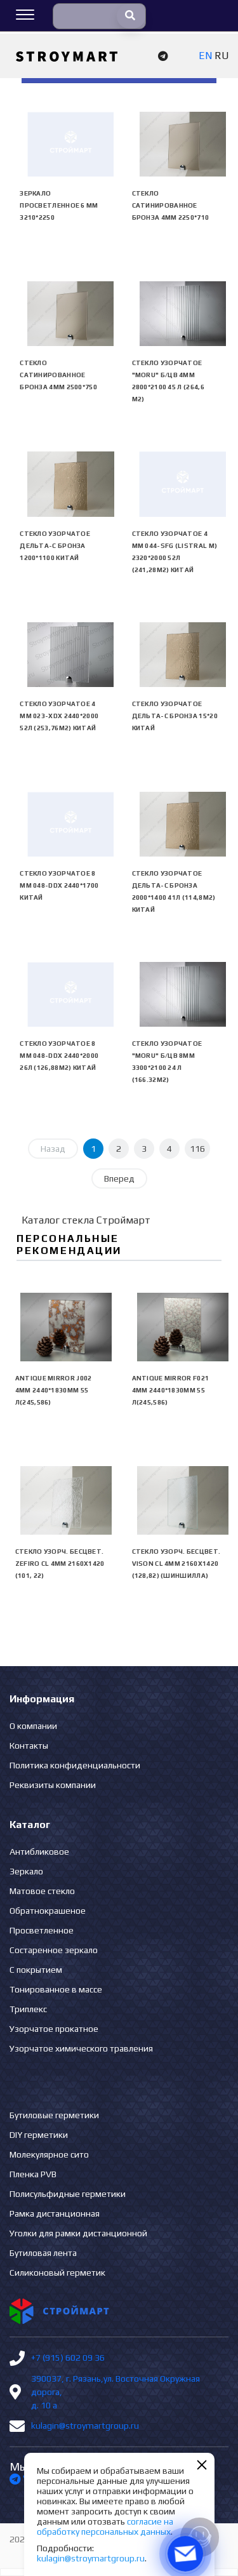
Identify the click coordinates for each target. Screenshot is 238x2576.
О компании (33, 1726)
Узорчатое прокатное (54, 2029)
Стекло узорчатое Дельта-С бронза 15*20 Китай (175, 715)
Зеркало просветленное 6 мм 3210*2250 (59, 205)
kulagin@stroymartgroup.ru (85, 2425)
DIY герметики (39, 2135)
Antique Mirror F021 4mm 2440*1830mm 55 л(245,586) (170, 1390)
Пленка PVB (33, 2174)
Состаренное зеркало (54, 1950)
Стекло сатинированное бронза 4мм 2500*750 (58, 374)
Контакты (29, 1745)
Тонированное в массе (56, 1989)
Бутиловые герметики (54, 2115)
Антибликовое (39, 1851)
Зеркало (26, 1871)
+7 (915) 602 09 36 (68, 2357)
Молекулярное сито (49, 2154)
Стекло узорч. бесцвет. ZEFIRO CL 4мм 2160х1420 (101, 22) (60, 1563)
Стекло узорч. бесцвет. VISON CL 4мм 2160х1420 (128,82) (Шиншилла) (176, 1563)
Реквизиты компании (53, 1785)
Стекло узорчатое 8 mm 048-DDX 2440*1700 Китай (59, 885)
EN (205, 56)
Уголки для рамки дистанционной (78, 2233)
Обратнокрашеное (48, 1910)
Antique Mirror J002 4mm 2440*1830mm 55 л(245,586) (53, 1390)
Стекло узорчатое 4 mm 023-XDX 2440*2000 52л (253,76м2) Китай (59, 715)
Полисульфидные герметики (68, 2194)
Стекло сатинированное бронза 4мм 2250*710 (170, 205)
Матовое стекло (42, 1891)
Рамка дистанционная (55, 2213)
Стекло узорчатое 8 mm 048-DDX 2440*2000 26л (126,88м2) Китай (59, 1055)
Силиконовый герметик (57, 2272)
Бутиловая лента (43, 2253)
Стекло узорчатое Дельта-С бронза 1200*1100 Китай (55, 545)
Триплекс (28, 2009)
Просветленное (42, 1930)
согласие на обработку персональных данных (105, 2526)
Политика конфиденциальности (75, 1765)
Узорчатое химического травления (81, 2048)
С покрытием (36, 1970)
